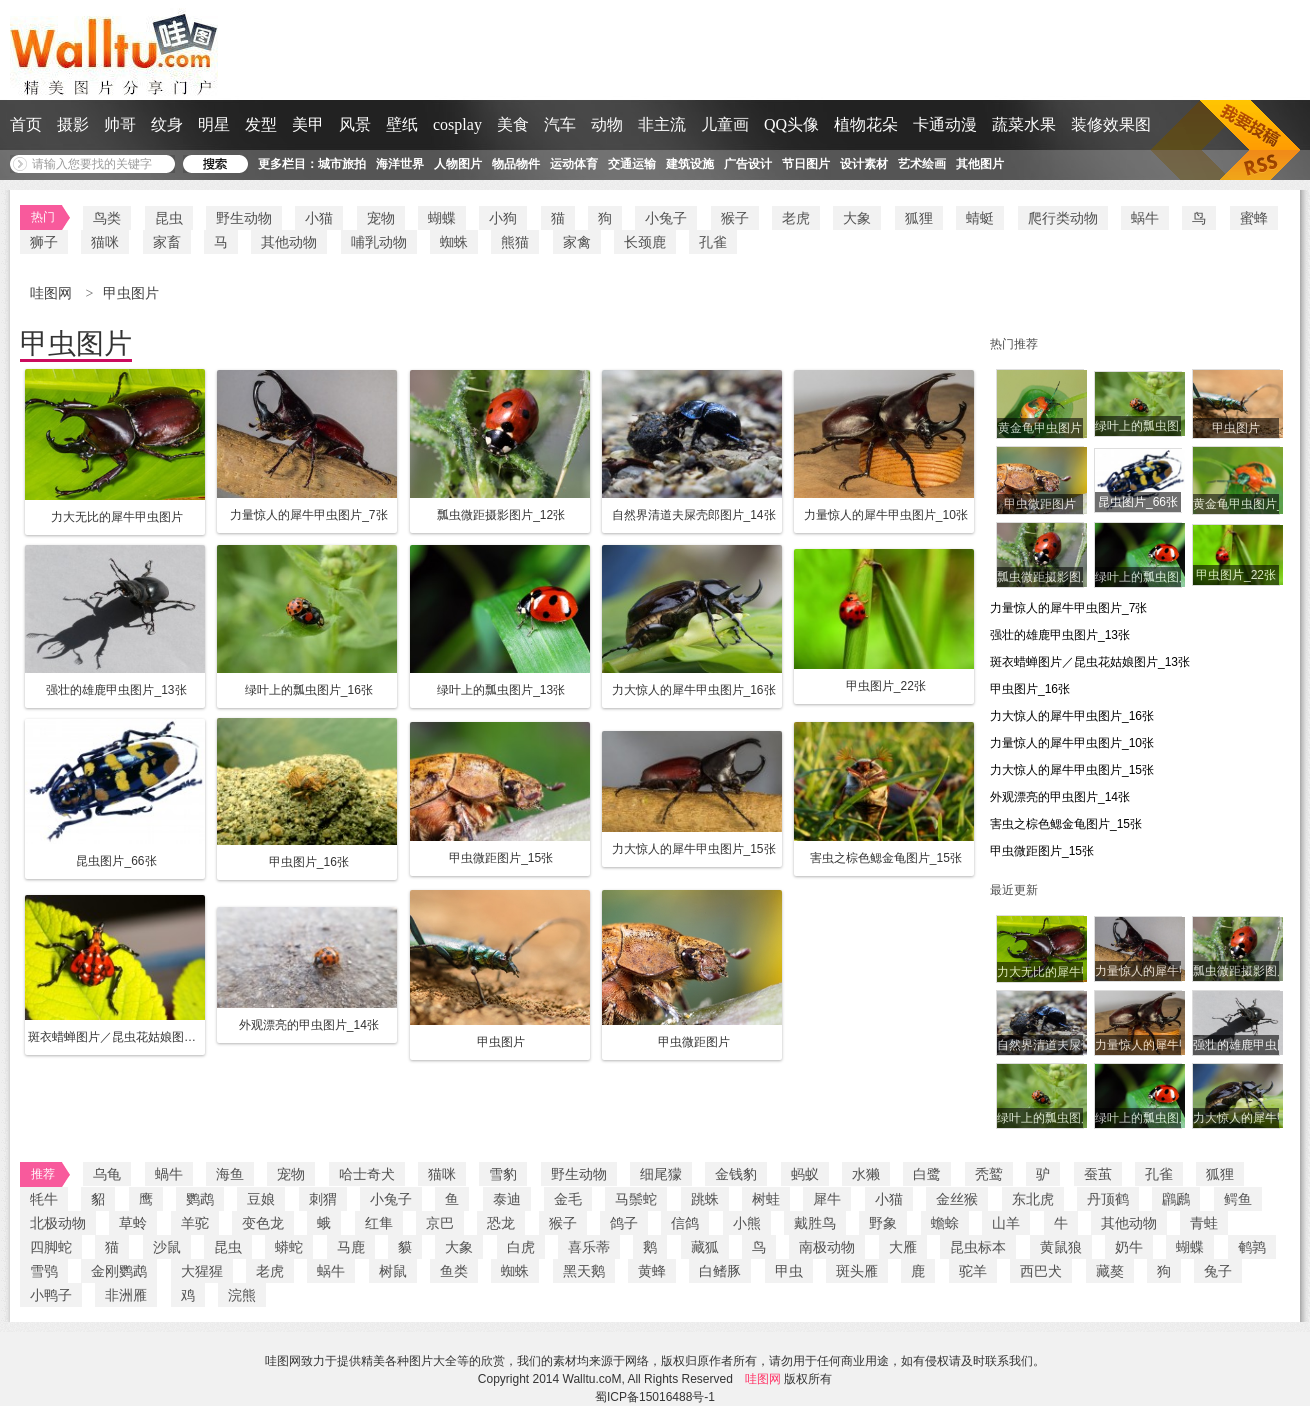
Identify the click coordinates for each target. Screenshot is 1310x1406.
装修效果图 (1111, 124)
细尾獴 (661, 1174)
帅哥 (120, 124)
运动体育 (574, 164)
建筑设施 (690, 164)
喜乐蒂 (589, 1247)
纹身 (167, 124)
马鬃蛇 (636, 1199)
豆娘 (261, 1199)
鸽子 (624, 1223)
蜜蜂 (1254, 218)
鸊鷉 (1176, 1199)
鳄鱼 (1238, 1199)
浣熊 (242, 1295)
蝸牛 (169, 1174)
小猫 (319, 218)
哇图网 (53, 293)
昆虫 (169, 218)
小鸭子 (51, 1295)
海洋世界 (400, 164)
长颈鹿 (645, 242)
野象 (883, 1223)
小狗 (503, 218)
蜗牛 (1145, 218)
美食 (513, 124)
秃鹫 (989, 1174)
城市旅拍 (342, 164)
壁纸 (402, 124)
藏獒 (1110, 1271)
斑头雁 (857, 1271)
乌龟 (107, 1174)
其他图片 (980, 164)
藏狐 (705, 1247)
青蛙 (1204, 1223)
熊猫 (515, 242)
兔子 (1218, 1271)
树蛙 (766, 1199)
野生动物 (244, 218)
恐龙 (501, 1223)
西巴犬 (1041, 1271)
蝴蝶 (442, 218)
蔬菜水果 (1024, 124)
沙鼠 (167, 1247)
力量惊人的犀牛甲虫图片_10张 (1072, 743)
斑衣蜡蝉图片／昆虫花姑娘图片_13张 (1090, 662)
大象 (857, 218)
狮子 (44, 242)
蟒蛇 (289, 1247)
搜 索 (215, 164)
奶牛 (1129, 1247)
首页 (26, 124)
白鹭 (927, 1174)
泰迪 (507, 1199)
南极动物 (827, 1247)
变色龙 (263, 1223)
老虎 (796, 218)
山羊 (1006, 1223)
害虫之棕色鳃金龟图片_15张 (1066, 824)
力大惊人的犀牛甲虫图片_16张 (1072, 716)
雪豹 (503, 1174)
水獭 (866, 1174)
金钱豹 (736, 1174)
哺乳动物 (379, 242)
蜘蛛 (454, 242)
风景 (355, 124)
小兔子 (666, 218)
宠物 (381, 218)
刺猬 (323, 1199)
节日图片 (806, 164)
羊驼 (195, 1223)
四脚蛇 (51, 1247)
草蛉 (133, 1223)
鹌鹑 (1252, 1247)
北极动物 (58, 1223)
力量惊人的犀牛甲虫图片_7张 (1068, 608)
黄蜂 (652, 1271)
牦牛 (44, 1199)
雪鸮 (44, 1271)
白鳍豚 (720, 1271)
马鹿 (351, 1247)
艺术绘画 (922, 164)
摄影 (73, 124)
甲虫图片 (131, 293)
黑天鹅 (584, 1271)
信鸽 (685, 1223)
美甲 (308, 124)
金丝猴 (957, 1199)
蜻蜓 (980, 218)
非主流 (662, 124)
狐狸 (919, 218)
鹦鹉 (200, 1199)
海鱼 (230, 1174)
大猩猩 (202, 1271)
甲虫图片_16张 (1030, 689)
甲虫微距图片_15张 (1042, 851)
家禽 (577, 242)
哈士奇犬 (367, 1174)
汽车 (560, 124)
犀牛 (827, 1199)
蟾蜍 (945, 1223)
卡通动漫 (945, 124)
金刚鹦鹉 (119, 1271)
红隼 (379, 1223)
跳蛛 (705, 1199)
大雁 (903, 1247)
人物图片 (458, 164)
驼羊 (973, 1271)
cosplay (457, 124)
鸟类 (107, 218)
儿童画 (725, 124)
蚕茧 (1098, 1174)
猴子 (735, 218)
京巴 (440, 1223)
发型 (261, 124)
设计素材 (864, 164)
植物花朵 (866, 124)
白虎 (521, 1247)
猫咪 (105, 242)
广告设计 (748, 164)
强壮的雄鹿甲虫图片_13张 (1060, 635)
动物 (607, 124)
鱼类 (454, 1271)
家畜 (167, 242)
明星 (214, 124)
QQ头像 (791, 124)
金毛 (568, 1199)
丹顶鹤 (1108, 1199)
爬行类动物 (1063, 218)
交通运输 (632, 164)
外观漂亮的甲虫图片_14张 (1060, 797)
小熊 (747, 1223)
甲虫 (789, 1271)
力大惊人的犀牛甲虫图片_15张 (1072, 770)
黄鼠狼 (1061, 1247)
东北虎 (1033, 1199)
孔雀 (713, 242)
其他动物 (289, 242)
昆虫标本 (978, 1247)
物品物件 (516, 164)
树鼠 (393, 1271)
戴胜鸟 (815, 1223)
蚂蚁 (805, 1174)
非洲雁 (126, 1295)
